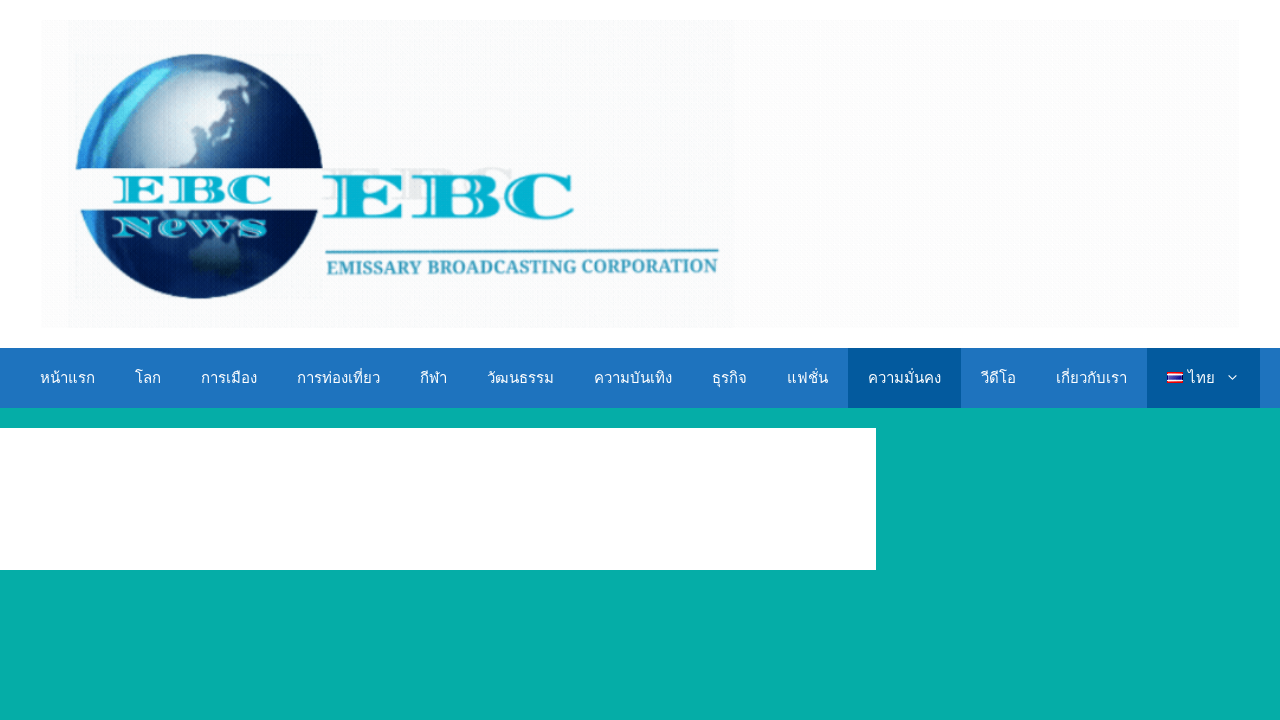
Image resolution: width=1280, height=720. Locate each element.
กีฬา (433, 378)
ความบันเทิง (633, 378)
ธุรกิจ (729, 378)
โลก (148, 378)
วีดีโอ (998, 378)
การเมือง (229, 378)
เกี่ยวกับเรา (1091, 378)
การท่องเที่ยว (338, 378)
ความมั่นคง (904, 378)
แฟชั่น (807, 378)
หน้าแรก (67, 378)
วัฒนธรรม (520, 378)
